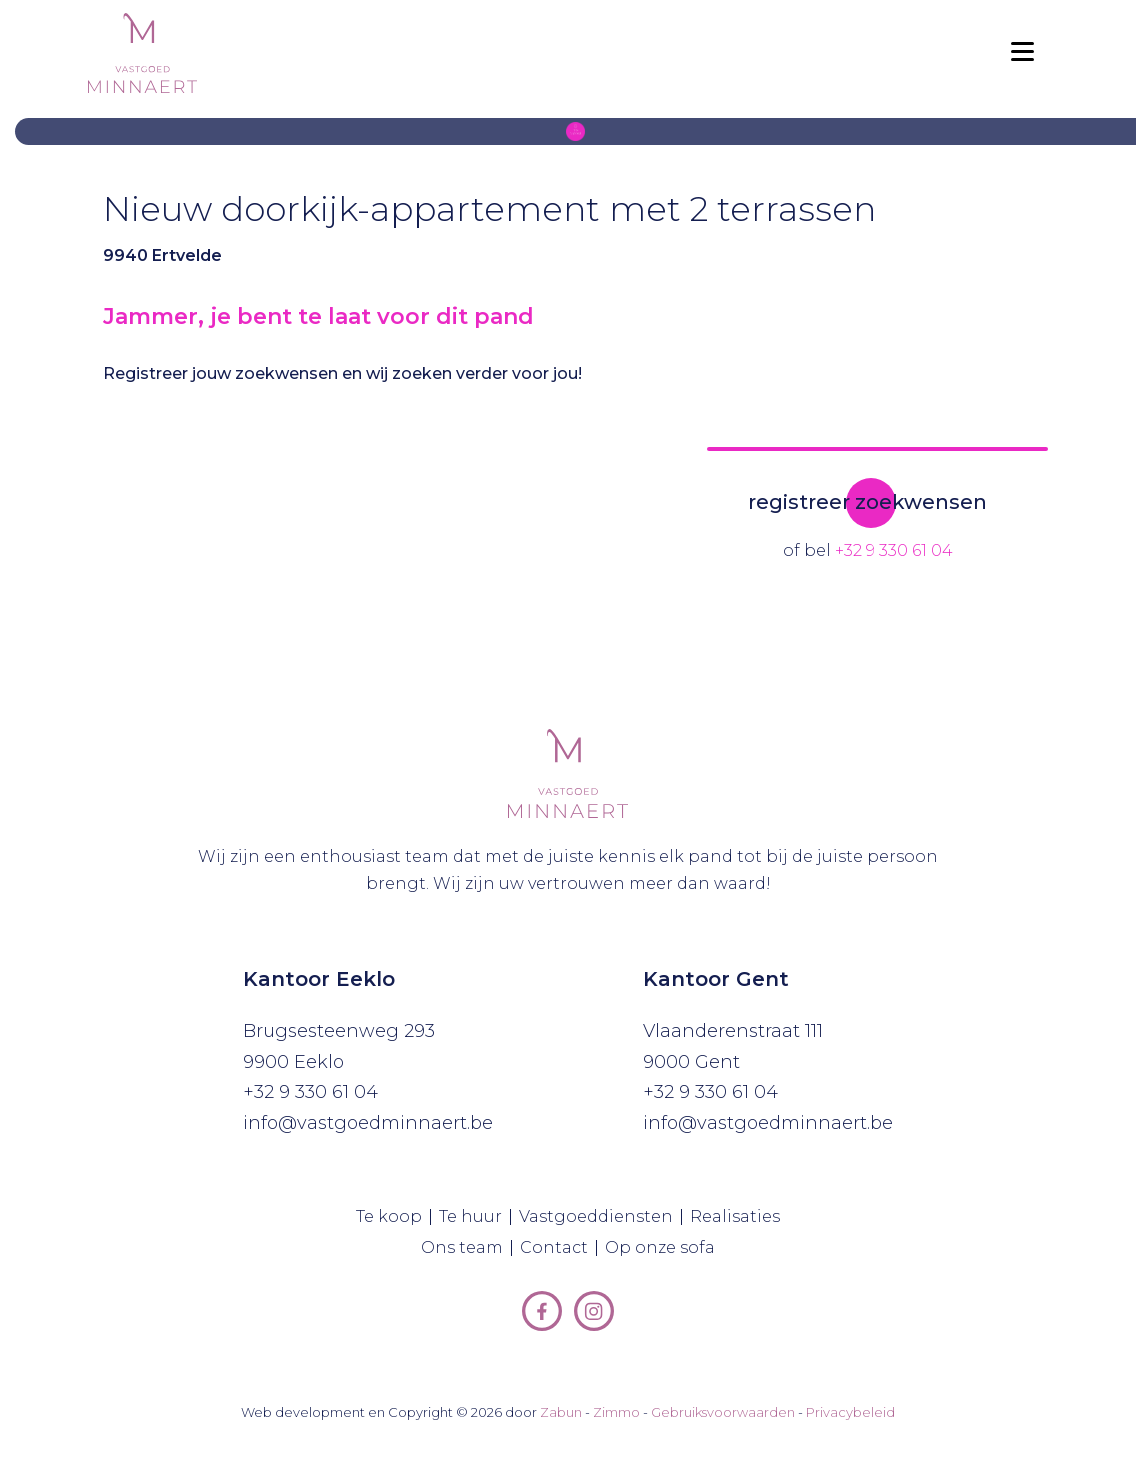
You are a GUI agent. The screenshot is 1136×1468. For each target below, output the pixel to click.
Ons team (466, 1248)
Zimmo (616, 1412)
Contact (558, 1248)
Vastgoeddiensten (600, 1217)
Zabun (561, 1412)
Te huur (475, 1217)
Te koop (393, 1217)
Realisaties (739, 1217)
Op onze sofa (664, 1248)
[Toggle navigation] (1022, 53)
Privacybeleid (850, 1412)
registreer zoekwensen (867, 502)
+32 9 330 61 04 (894, 550)
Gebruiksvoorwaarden (723, 1412)
